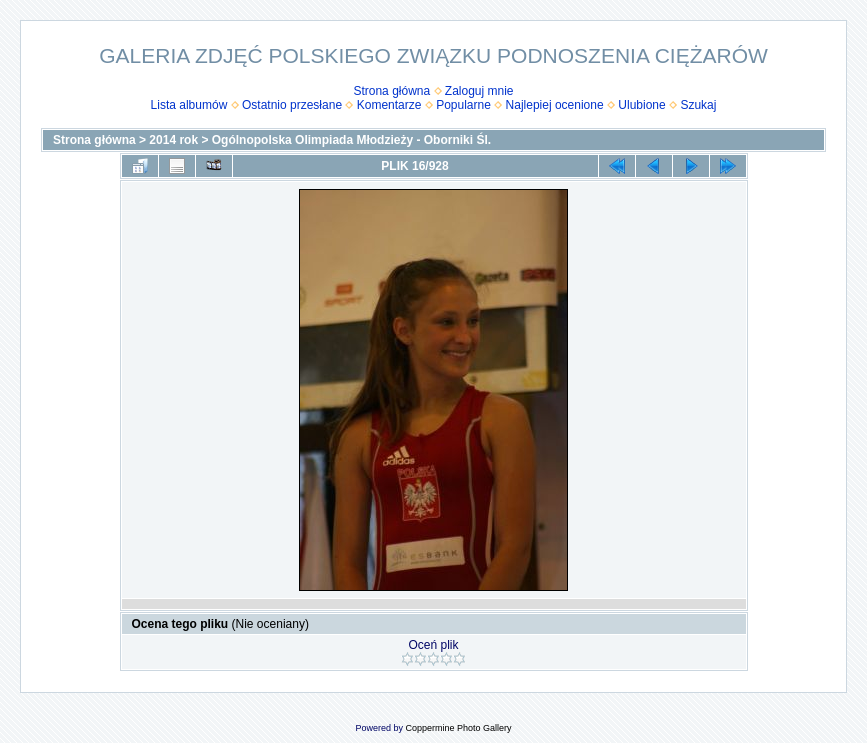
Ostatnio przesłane (292, 105)
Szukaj (698, 105)
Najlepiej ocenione (555, 105)
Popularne (463, 105)
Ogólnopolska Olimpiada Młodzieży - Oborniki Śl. (351, 140)
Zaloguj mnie (479, 91)
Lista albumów (189, 105)
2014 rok (173, 140)
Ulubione (641, 105)
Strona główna (391, 91)
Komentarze (389, 105)
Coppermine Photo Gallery (458, 728)
